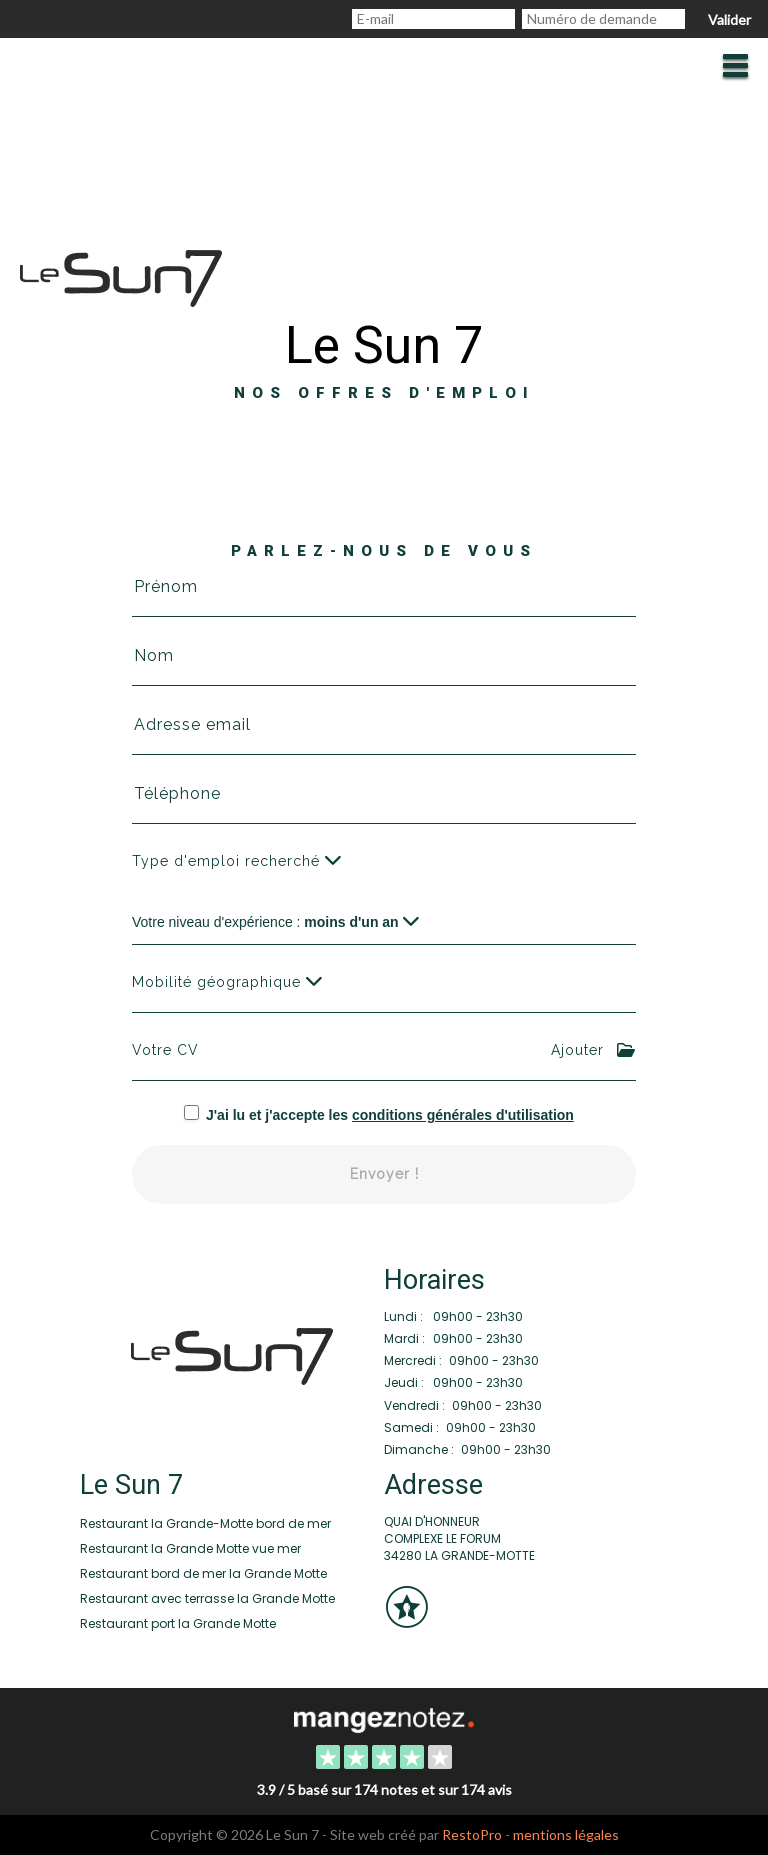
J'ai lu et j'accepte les (390, 1115)
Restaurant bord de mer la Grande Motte (203, 1573)
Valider (729, 19)
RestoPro (472, 1834)
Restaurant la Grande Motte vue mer (190, 1548)
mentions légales (566, 1834)
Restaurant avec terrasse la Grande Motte (207, 1598)
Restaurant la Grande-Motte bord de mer (205, 1523)
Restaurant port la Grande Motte (178, 1623)
